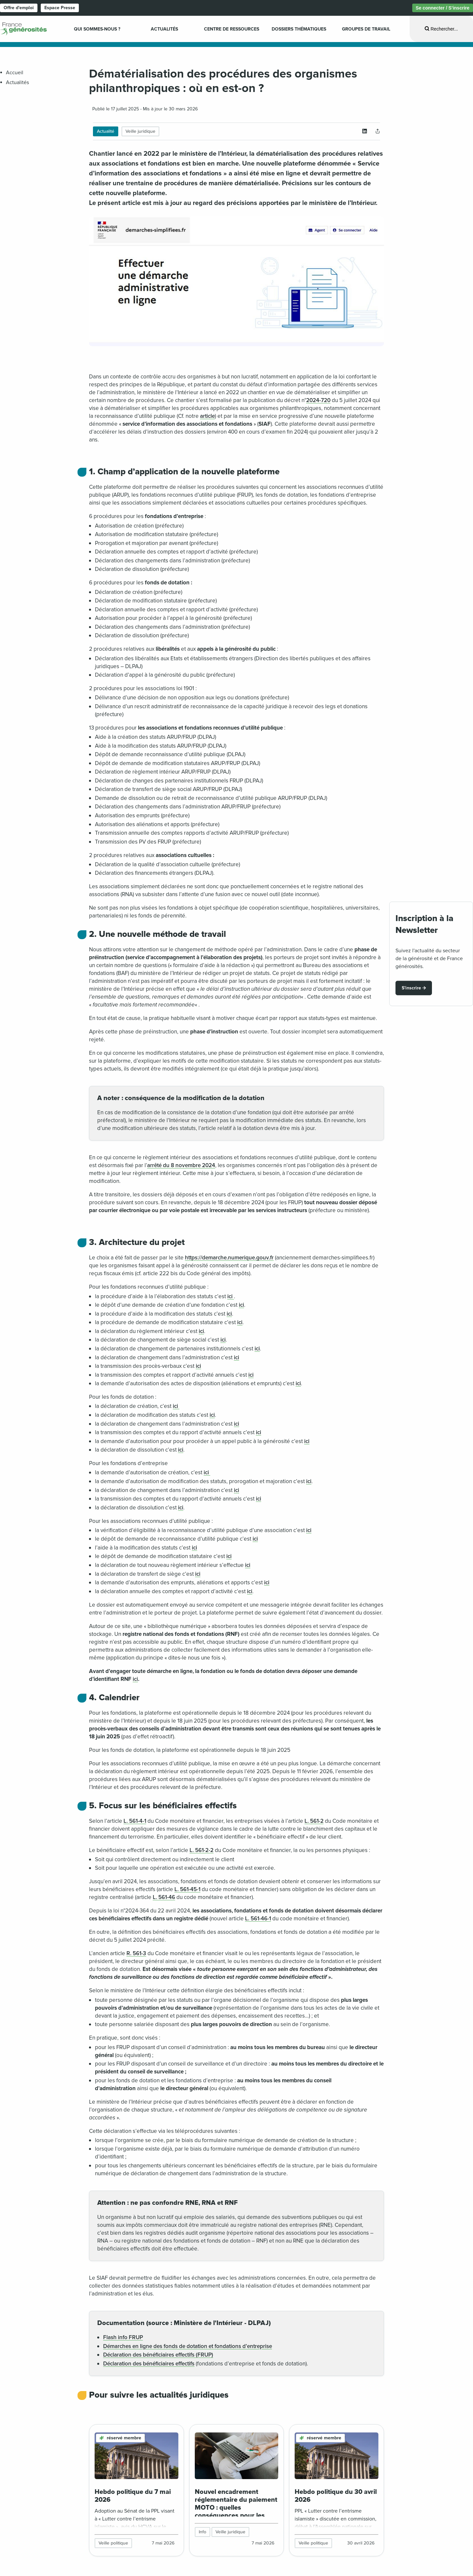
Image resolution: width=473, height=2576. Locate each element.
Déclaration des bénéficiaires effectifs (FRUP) (158, 2354)
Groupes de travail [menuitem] (366, 29)
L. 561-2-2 (202, 1850)
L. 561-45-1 (187, 1889)
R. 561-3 (136, 1953)
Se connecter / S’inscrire (442, 8)
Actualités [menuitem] (164, 29)
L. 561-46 (164, 1897)
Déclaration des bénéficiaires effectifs (148, 2363)
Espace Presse (59, 8)
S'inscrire (411, 988)
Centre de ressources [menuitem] (231, 29)
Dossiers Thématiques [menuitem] (299, 29)
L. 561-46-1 (258, 1918)
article (207, 416)
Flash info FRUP (123, 2337)
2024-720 (318, 400)
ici (230, 1296)
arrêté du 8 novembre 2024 (181, 1165)
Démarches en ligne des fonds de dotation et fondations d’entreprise (187, 2346)
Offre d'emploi (19, 8)
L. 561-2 (314, 1821)
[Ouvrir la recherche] (441, 29)
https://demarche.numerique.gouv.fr (229, 1257)
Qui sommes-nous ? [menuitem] (97, 29)
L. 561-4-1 (135, 1821)
